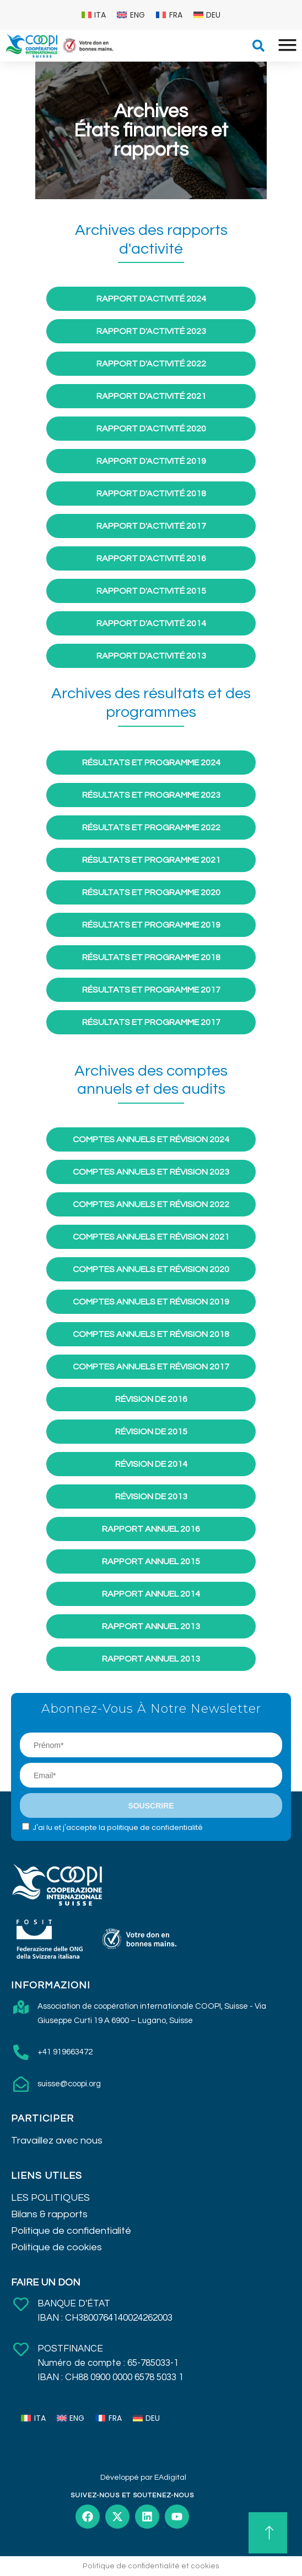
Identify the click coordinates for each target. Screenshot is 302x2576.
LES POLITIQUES (50, 2198)
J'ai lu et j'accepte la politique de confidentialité (118, 1827)
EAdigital (170, 2477)
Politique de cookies (56, 2247)
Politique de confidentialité (71, 2231)
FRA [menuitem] (175, 14)
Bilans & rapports (49, 2214)
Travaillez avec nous (57, 2140)
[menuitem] (94, 15)
